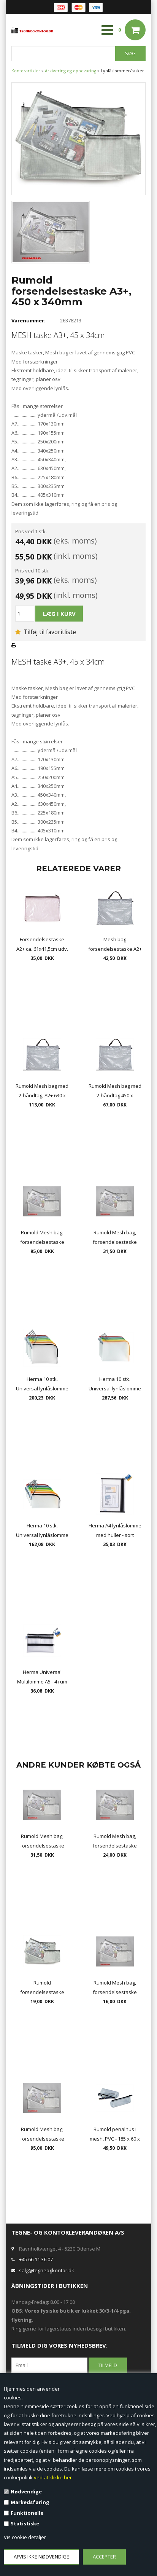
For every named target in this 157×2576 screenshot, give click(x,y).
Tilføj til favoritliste (45, 632)
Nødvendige (26, 2491)
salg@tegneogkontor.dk (46, 2270)
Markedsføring (30, 2502)
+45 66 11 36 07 (36, 2259)
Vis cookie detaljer (25, 2537)
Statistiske (25, 2523)
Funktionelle (27, 2512)
